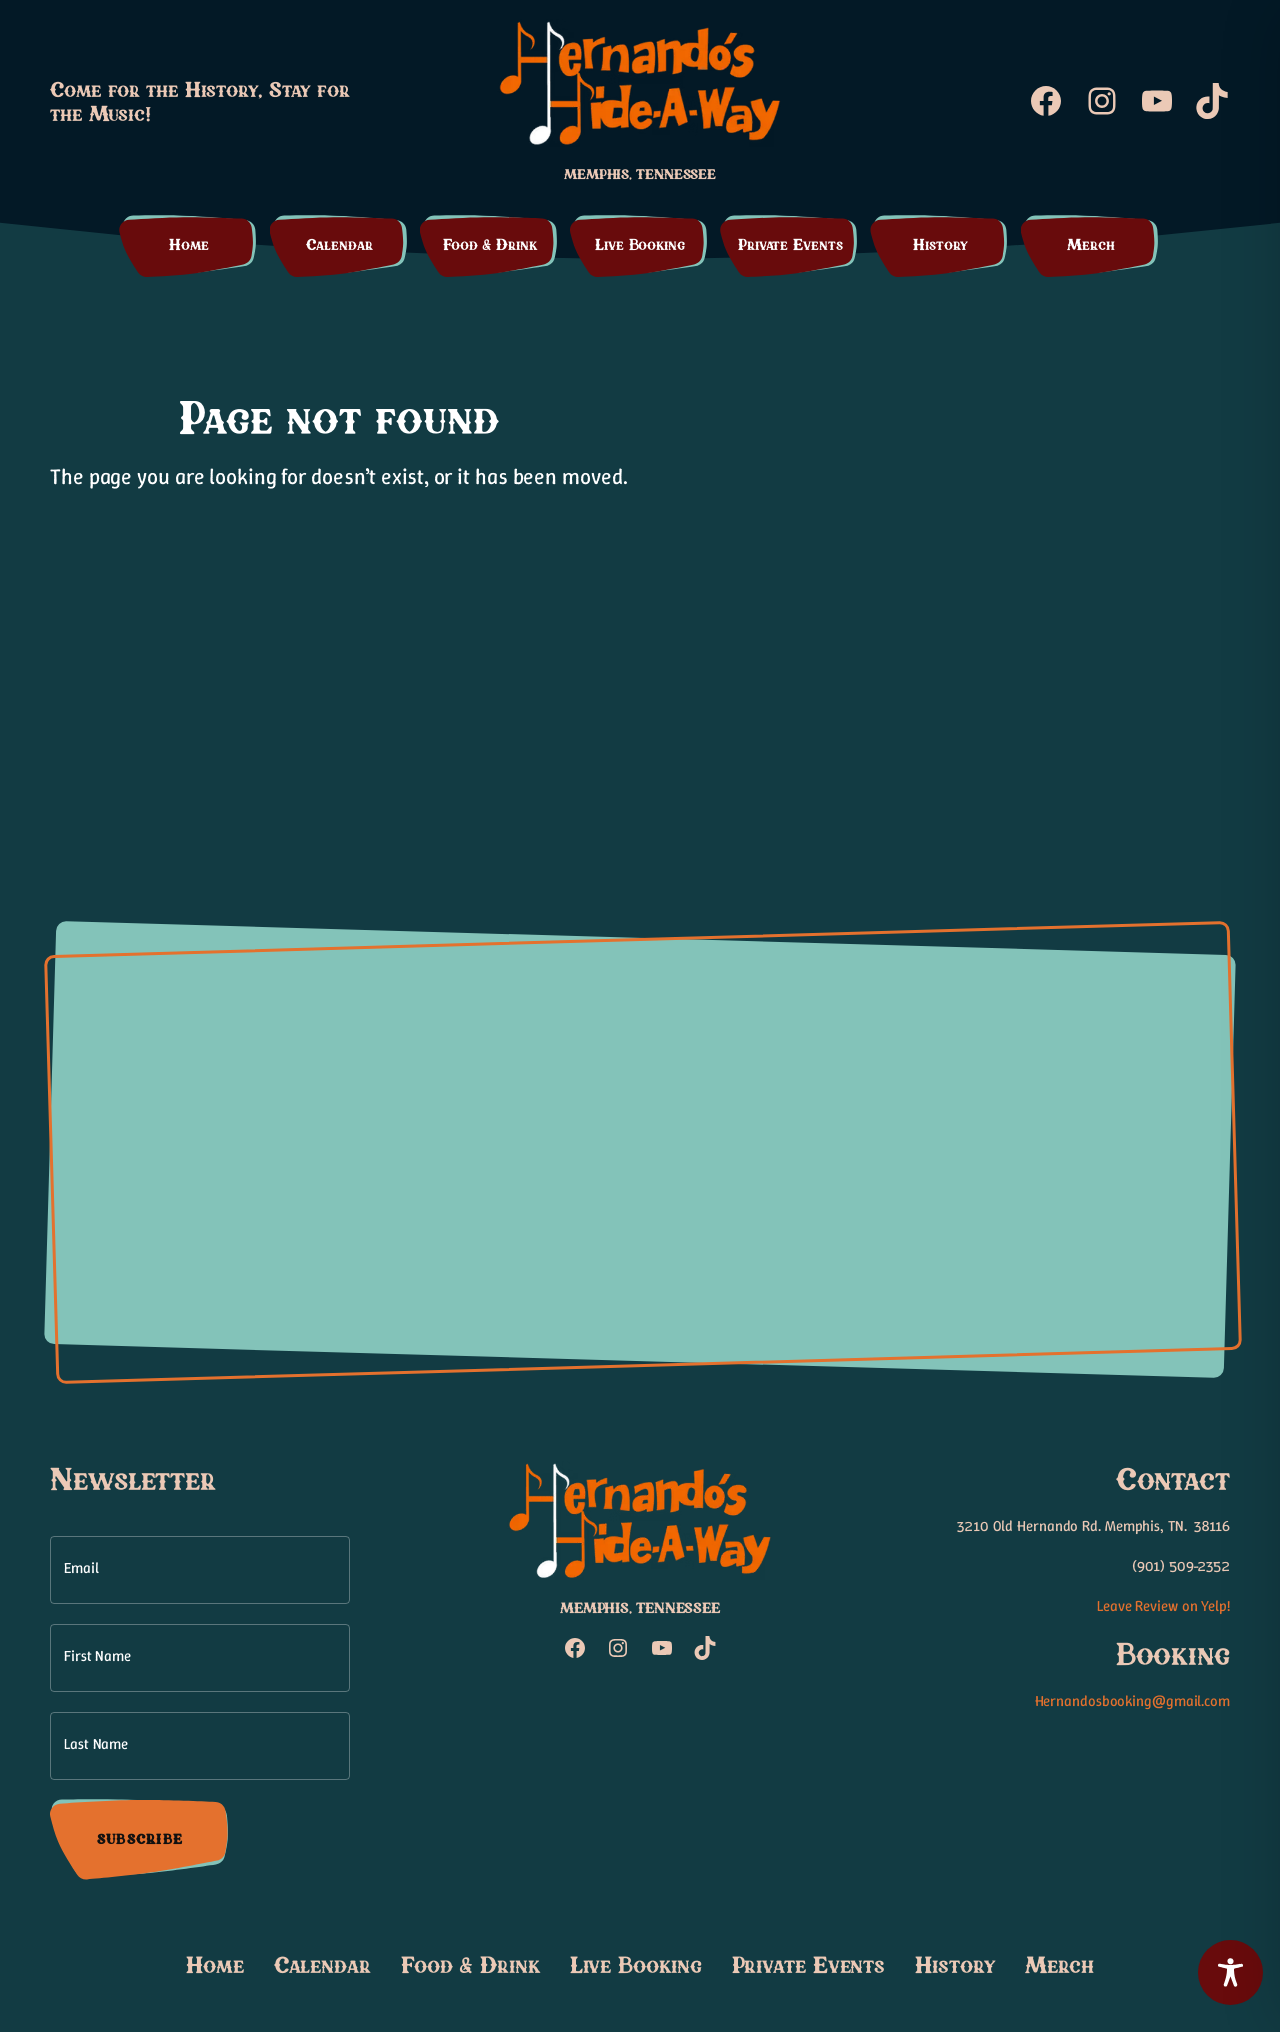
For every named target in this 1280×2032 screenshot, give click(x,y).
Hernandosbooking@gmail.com (1132, 1701)
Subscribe (140, 1839)
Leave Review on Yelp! (1163, 1606)
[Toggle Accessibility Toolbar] (1230, 1972)
